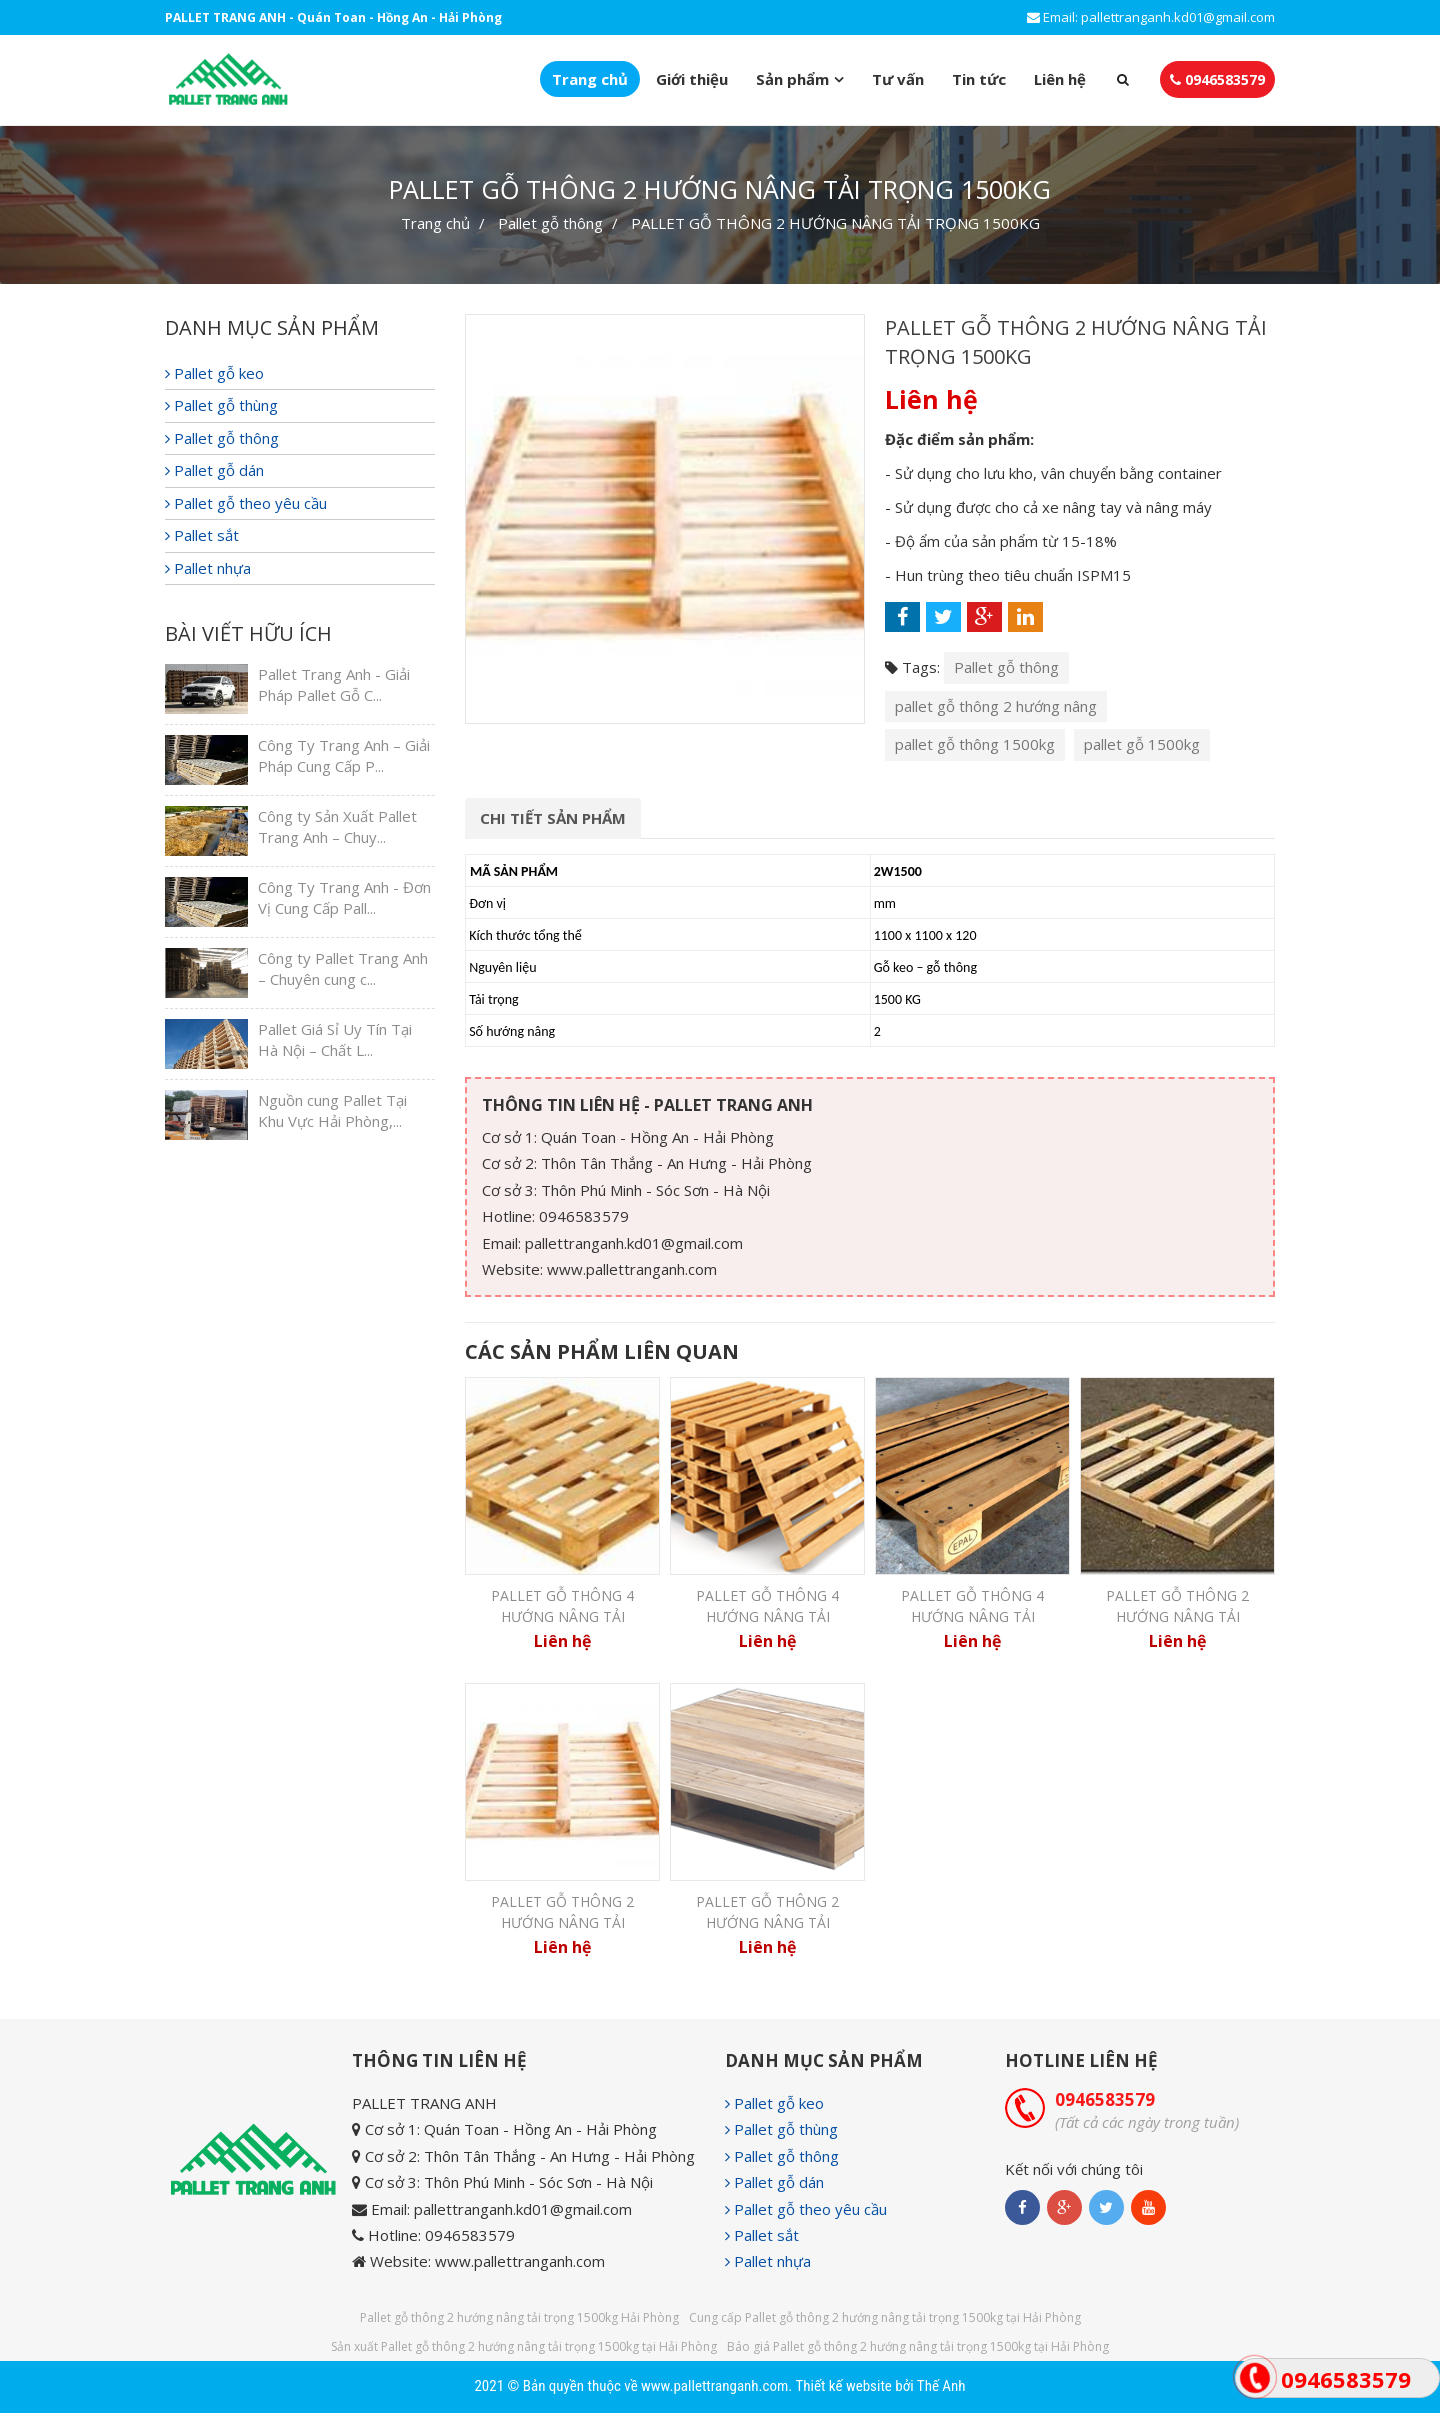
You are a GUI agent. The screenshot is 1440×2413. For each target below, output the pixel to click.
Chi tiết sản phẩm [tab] (553, 818)
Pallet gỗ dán (214, 470)
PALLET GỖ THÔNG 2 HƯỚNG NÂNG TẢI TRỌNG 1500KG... (562, 1923)
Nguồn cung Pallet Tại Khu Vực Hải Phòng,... (332, 1110)
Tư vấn (898, 79)
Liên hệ (1060, 79)
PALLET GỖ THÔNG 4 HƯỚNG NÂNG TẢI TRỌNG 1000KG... (562, 1617)
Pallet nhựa (208, 568)
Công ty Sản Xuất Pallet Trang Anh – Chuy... (337, 826)
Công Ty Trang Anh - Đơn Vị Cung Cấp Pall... (344, 897)
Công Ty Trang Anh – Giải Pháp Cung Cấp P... (344, 755)
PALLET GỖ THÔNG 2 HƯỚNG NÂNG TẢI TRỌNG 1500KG (835, 223)
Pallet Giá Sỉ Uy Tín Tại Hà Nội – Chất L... (335, 1039)
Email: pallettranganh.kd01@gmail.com (1151, 17)
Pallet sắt (202, 535)
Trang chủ (590, 79)
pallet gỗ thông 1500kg (975, 744)
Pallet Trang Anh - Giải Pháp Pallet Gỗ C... (334, 684)
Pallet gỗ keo (214, 373)
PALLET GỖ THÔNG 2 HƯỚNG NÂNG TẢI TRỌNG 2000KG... (767, 1923)
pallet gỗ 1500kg (1142, 744)
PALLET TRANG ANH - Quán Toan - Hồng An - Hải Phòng (333, 17)
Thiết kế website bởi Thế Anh (880, 2386)
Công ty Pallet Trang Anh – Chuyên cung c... (343, 968)
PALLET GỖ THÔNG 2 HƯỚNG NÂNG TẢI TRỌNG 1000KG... (1177, 1617)
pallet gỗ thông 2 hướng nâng (996, 706)
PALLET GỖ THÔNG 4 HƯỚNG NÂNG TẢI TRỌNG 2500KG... (972, 1617)
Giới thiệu (692, 79)
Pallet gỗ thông (550, 223)
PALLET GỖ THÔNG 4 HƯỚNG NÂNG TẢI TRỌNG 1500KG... (767, 1617)
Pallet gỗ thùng (221, 405)
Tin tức (979, 79)
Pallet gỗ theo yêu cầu (246, 503)
